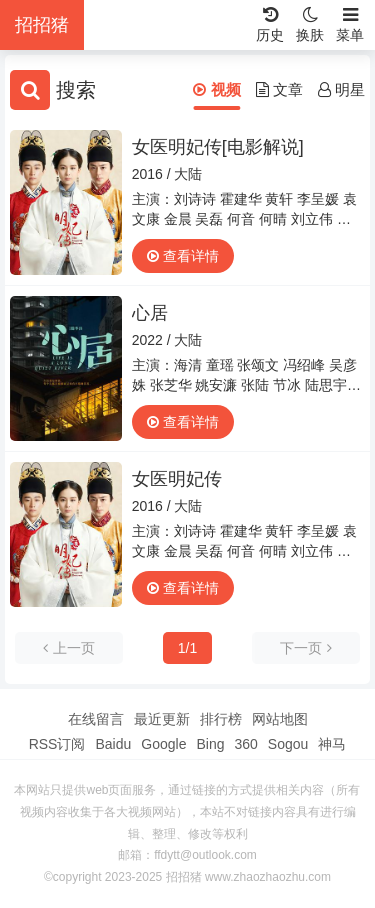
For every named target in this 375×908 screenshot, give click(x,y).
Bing (210, 744)
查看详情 (183, 256)
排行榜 (221, 719)
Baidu (113, 744)
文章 (279, 89)
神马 (332, 744)
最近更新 (162, 719)
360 (245, 744)
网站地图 (280, 719)
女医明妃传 (177, 479)
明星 (341, 89)
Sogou (288, 744)
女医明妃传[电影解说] (218, 147)
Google (163, 744)
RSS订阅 (57, 744)
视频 (216, 89)
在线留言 (96, 719)
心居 (150, 313)
